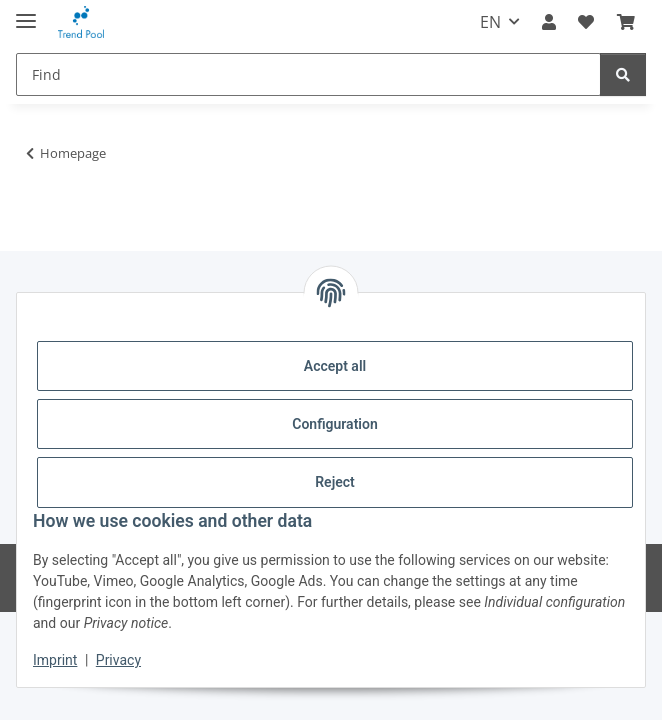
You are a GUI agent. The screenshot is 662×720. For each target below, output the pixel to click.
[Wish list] (586, 22)
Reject (335, 482)
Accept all (335, 366)
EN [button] (490, 22)
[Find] (308, 74)
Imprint (55, 660)
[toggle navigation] (26, 12)
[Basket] (626, 22)
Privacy (118, 660)
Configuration (334, 424)
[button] (549, 22)
